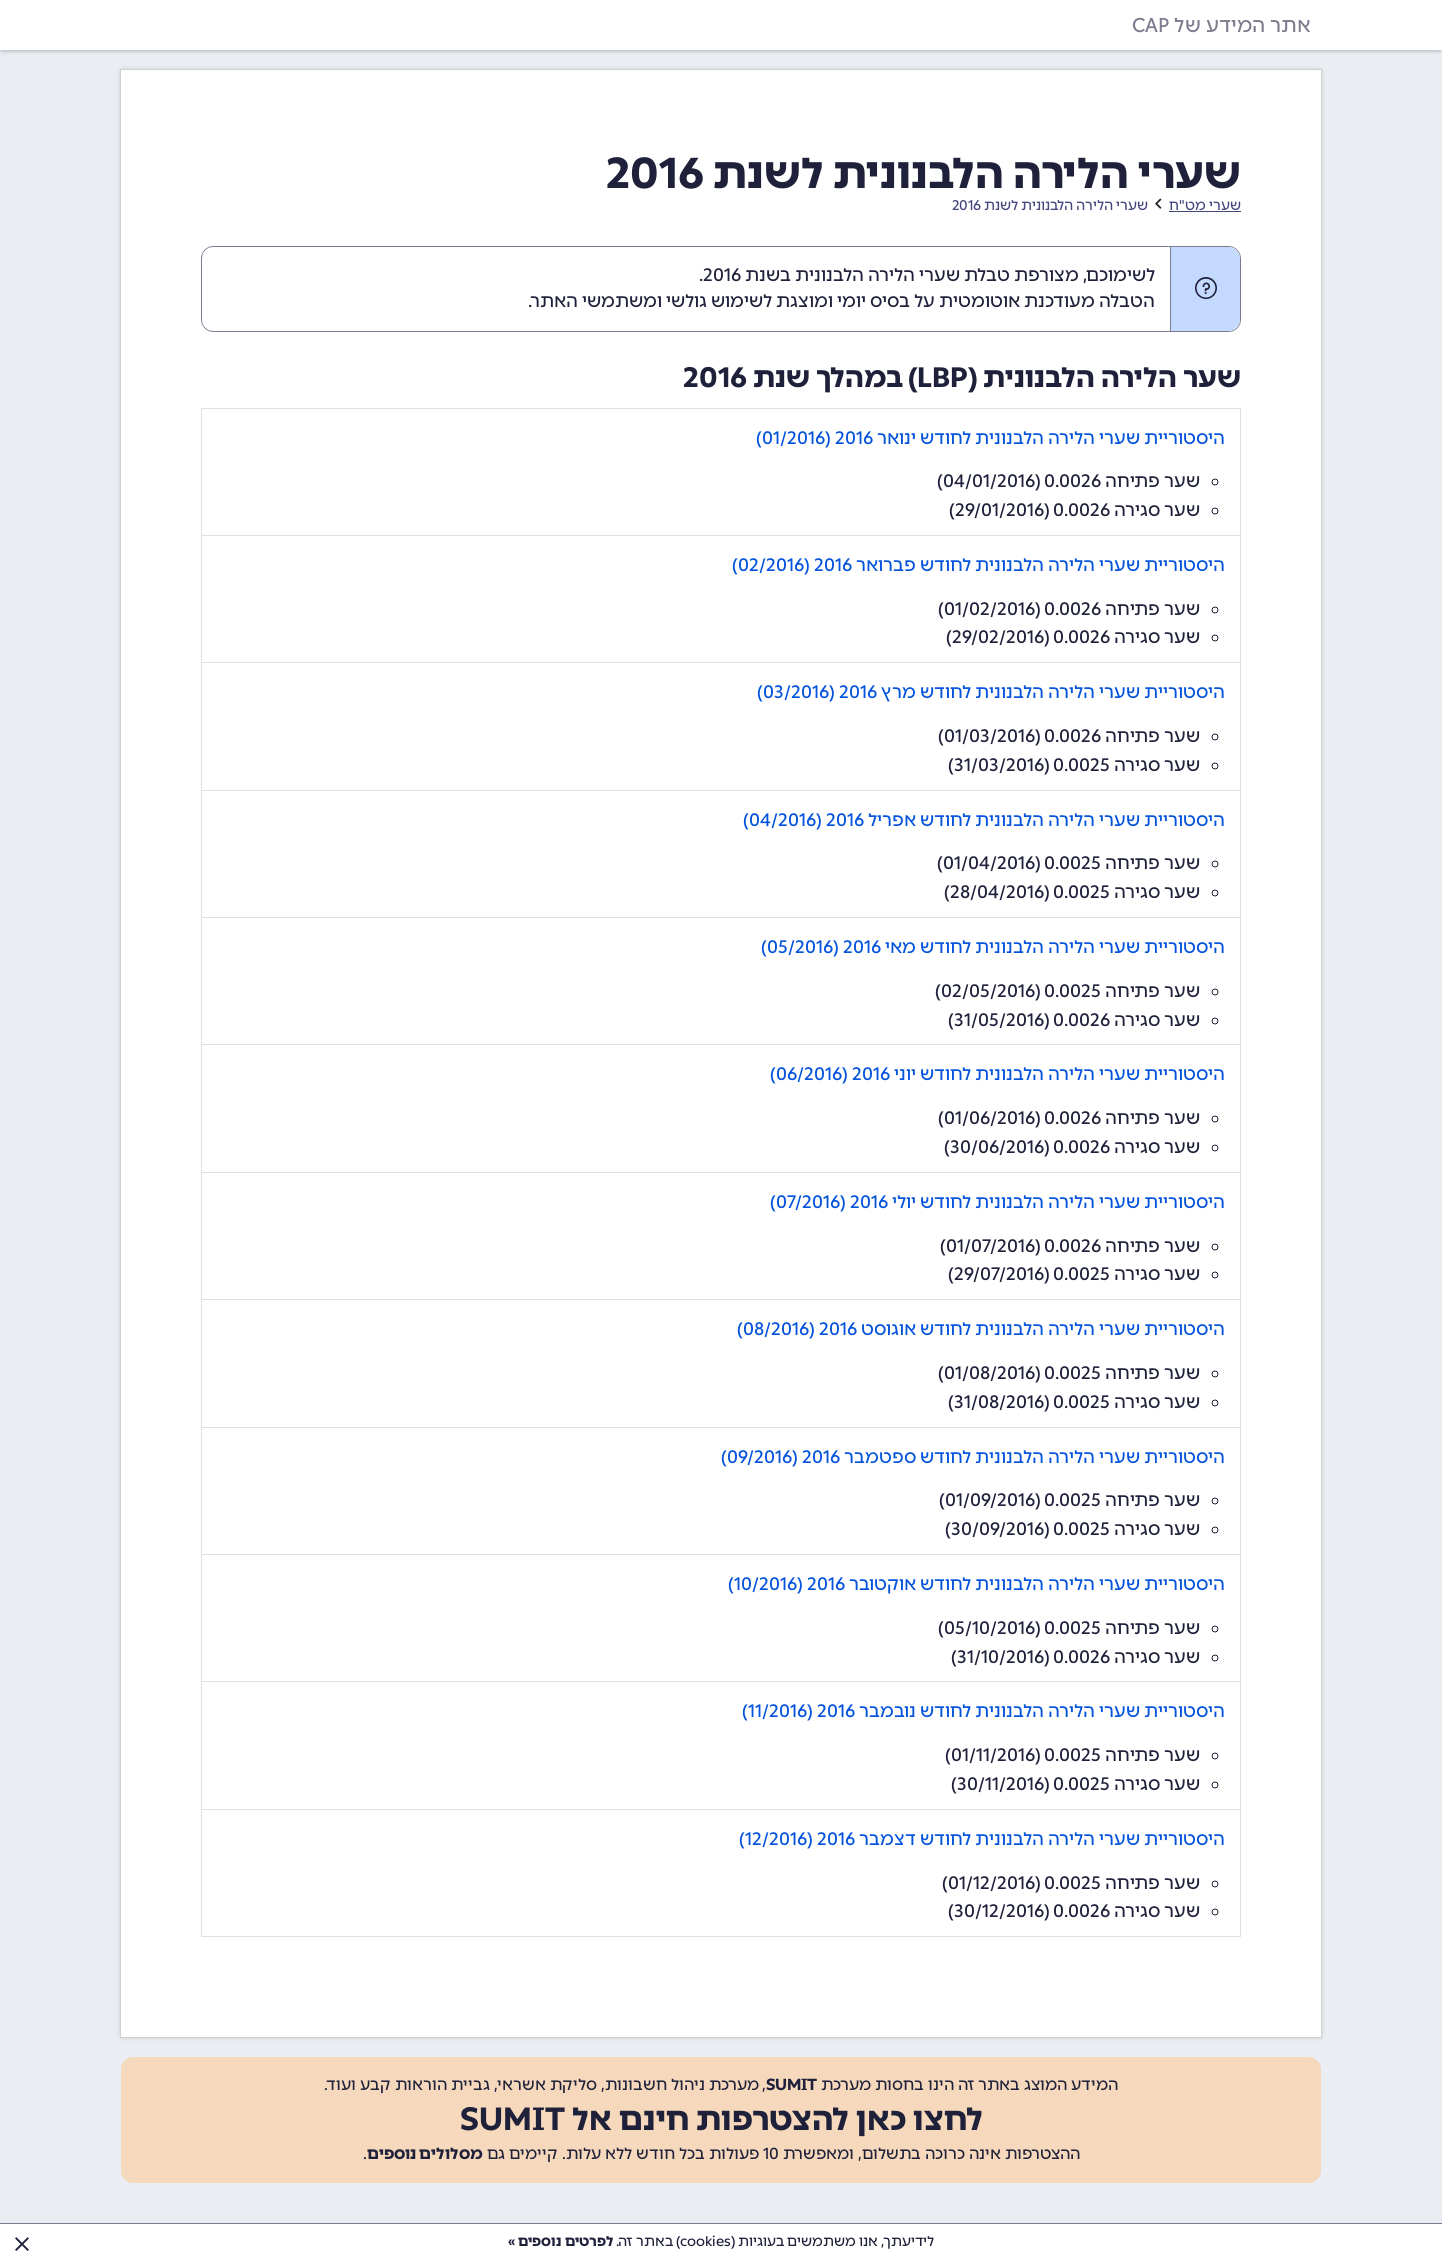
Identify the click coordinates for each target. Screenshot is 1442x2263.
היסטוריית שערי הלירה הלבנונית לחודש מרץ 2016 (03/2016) (991, 692)
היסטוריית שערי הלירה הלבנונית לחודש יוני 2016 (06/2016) (997, 1074)
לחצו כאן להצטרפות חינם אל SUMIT (721, 2119)
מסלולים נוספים (425, 2153)
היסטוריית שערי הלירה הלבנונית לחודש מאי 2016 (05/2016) (993, 947)
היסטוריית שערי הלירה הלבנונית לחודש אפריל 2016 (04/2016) (984, 820)
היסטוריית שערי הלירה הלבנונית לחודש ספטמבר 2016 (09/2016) (973, 1457)
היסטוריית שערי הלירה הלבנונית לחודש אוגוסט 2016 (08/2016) (981, 1329)
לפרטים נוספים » (560, 2241)
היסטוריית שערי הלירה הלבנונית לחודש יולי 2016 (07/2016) (997, 1202)
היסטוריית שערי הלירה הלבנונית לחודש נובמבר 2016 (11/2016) (983, 1711)
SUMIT (791, 2084)
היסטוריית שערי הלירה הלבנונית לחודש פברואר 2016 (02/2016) (978, 565)
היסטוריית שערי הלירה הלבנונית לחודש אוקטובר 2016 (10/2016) (976, 1584)
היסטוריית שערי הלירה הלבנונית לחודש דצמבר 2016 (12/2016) (982, 1839)
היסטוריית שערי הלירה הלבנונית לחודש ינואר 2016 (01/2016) (990, 438)
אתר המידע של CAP (1221, 25)
